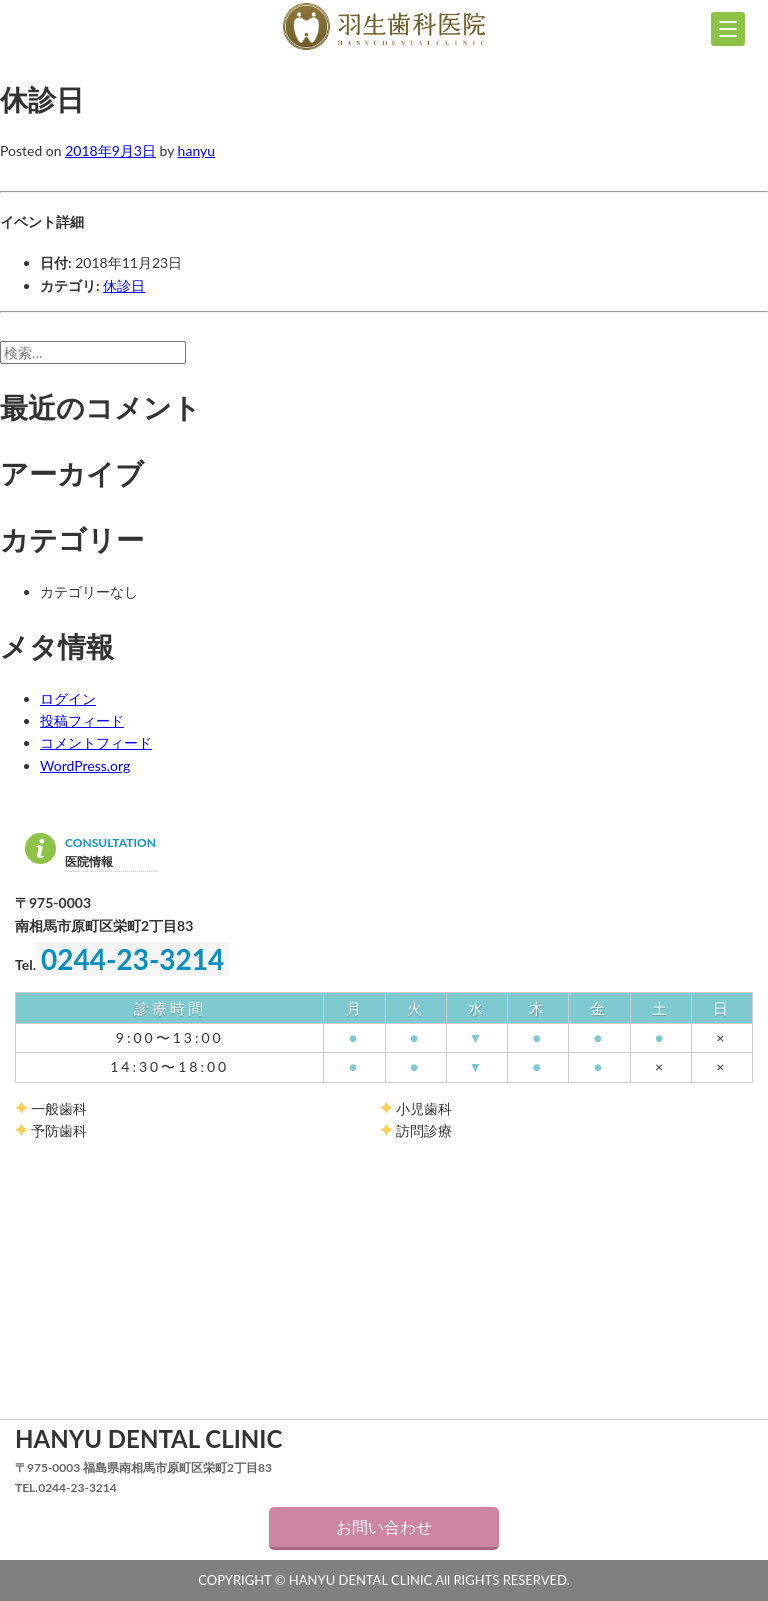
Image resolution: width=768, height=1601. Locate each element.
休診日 (124, 285)
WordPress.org (85, 765)
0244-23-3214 (132, 959)
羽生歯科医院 (384, 27)
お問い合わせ (384, 1526)
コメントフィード (96, 742)
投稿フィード (82, 720)
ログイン (68, 698)
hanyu (196, 150)
